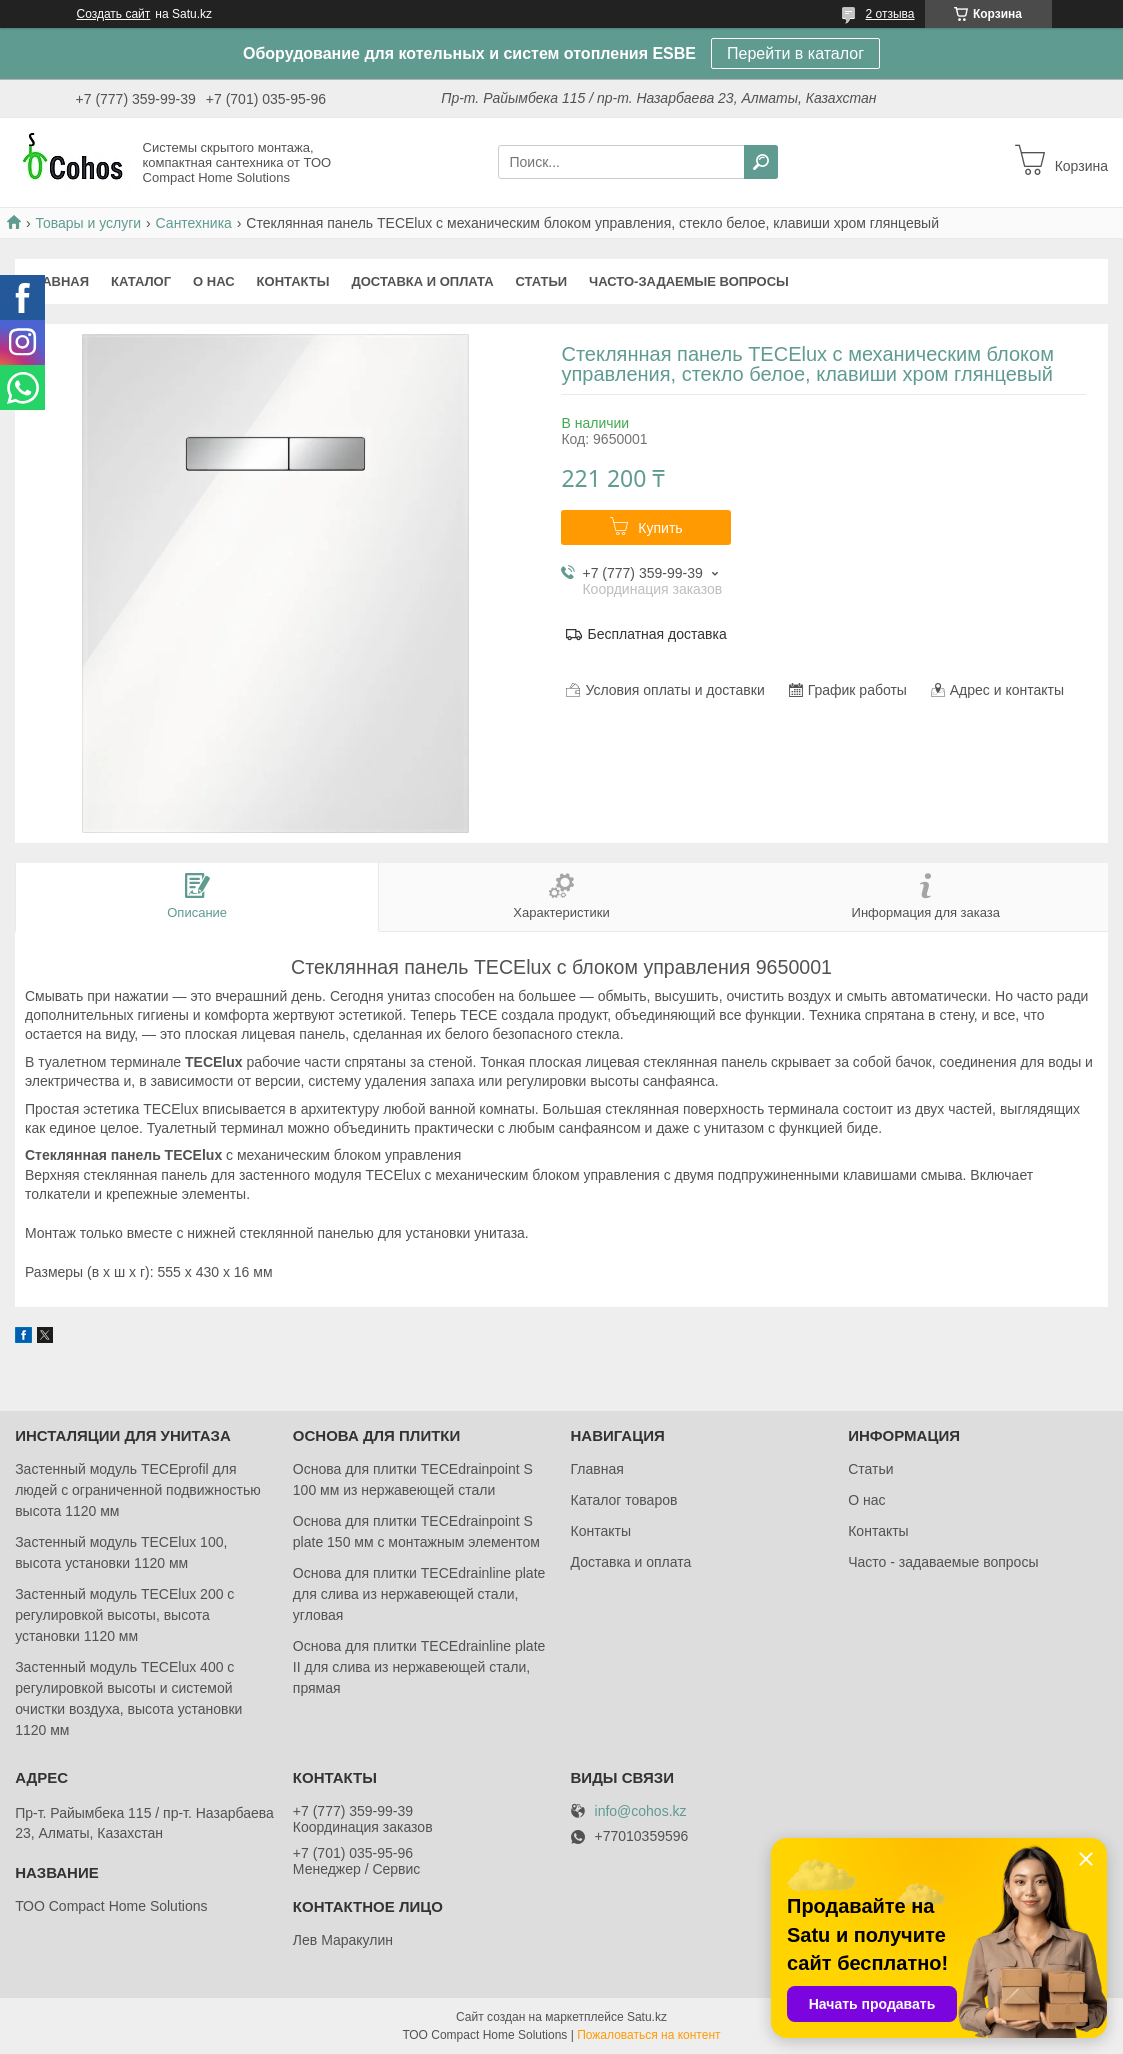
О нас (214, 281)
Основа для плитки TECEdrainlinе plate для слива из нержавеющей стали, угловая (419, 1594)
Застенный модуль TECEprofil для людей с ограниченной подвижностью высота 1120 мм (138, 1490)
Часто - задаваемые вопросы (943, 1562)
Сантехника (194, 223)
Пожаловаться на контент (648, 2035)
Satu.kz (647, 2017)
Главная (57, 281)
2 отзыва (890, 14)
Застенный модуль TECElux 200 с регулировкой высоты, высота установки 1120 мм (124, 1615)
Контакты (293, 281)
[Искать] (761, 162)
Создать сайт (114, 14)
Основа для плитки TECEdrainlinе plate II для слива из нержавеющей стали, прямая (419, 1667)
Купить (660, 528)
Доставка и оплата (422, 281)
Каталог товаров (624, 1500)
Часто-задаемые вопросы (689, 281)
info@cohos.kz (641, 1811)
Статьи (542, 281)
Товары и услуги (88, 223)
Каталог (141, 281)
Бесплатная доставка (656, 634)
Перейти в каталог (795, 53)
